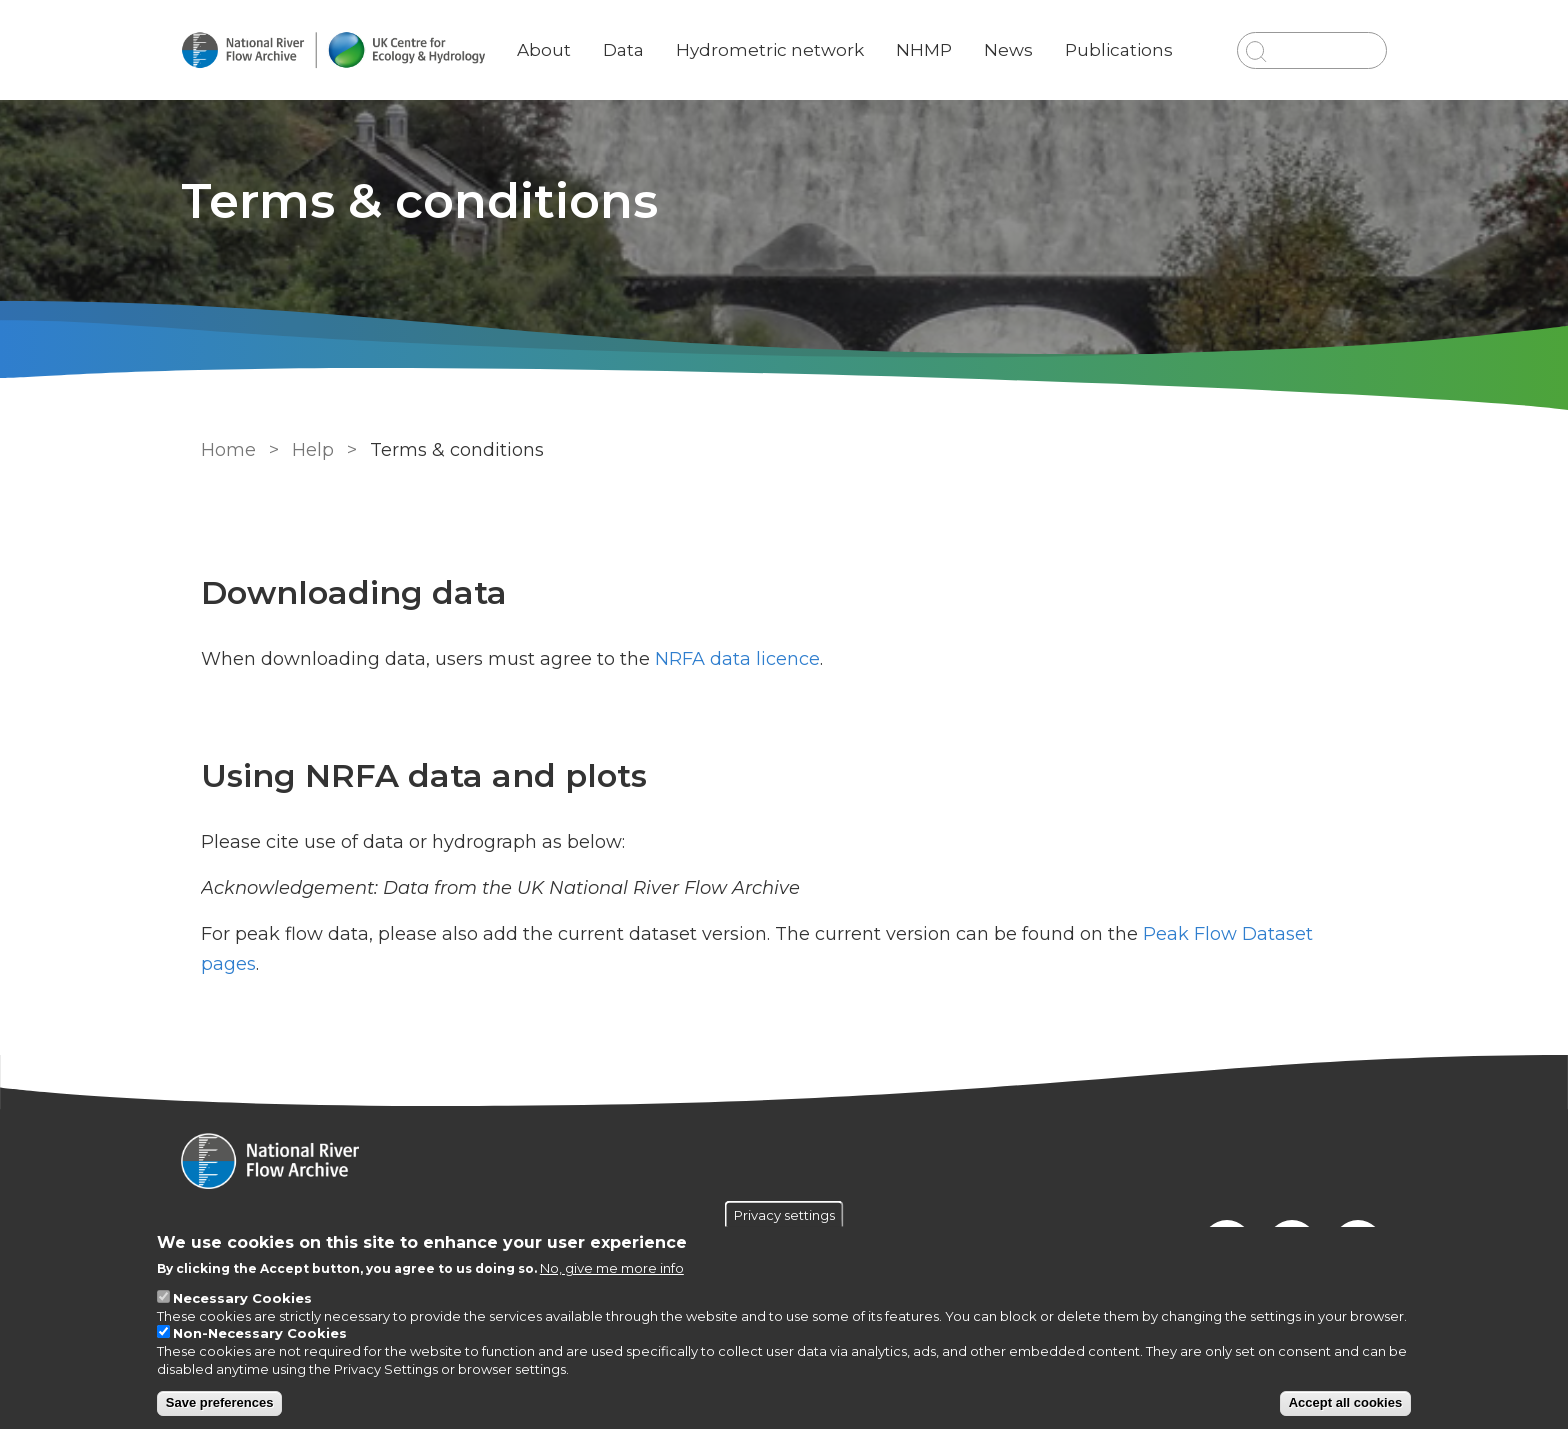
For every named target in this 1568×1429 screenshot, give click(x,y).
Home (226, 450)
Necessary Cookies (242, 1298)
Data (641, 35)
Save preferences (220, 1402)
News (1022, 35)
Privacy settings (784, 1215)
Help (311, 450)
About (562, 35)
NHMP (938, 35)
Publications (1133, 35)
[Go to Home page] (351, 50)
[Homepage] (784, 1163)
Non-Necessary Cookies (260, 1333)
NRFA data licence (735, 659)
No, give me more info (612, 1268)
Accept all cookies (1345, 1402)
